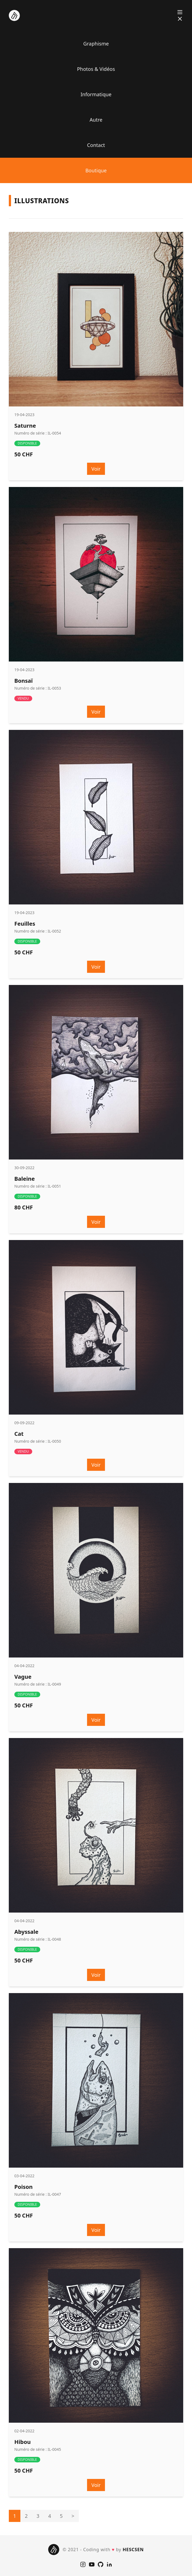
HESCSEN (133, 2549)
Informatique (95, 94)
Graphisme (96, 43)
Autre (96, 119)
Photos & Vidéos (96, 69)
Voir (96, 468)
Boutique (96, 170)
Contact (96, 145)
